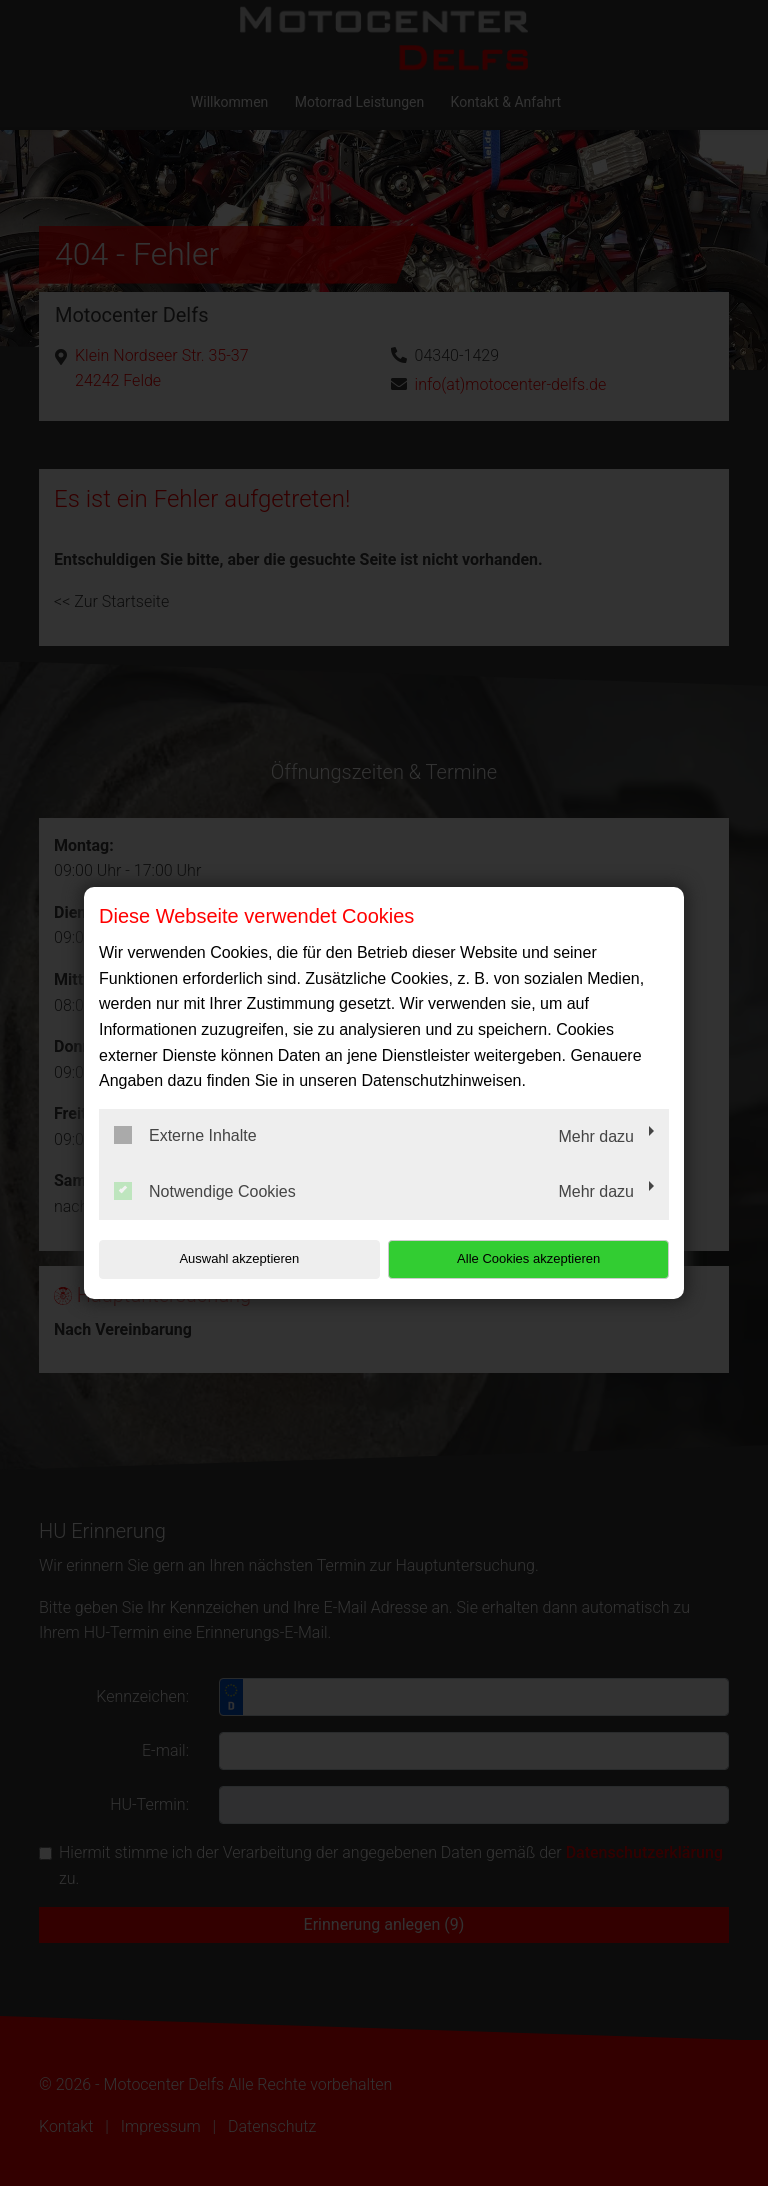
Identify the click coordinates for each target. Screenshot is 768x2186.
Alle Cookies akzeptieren (540, 1258)
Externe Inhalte (185, 1135)
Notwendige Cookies (205, 1191)
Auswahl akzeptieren (227, 1258)
